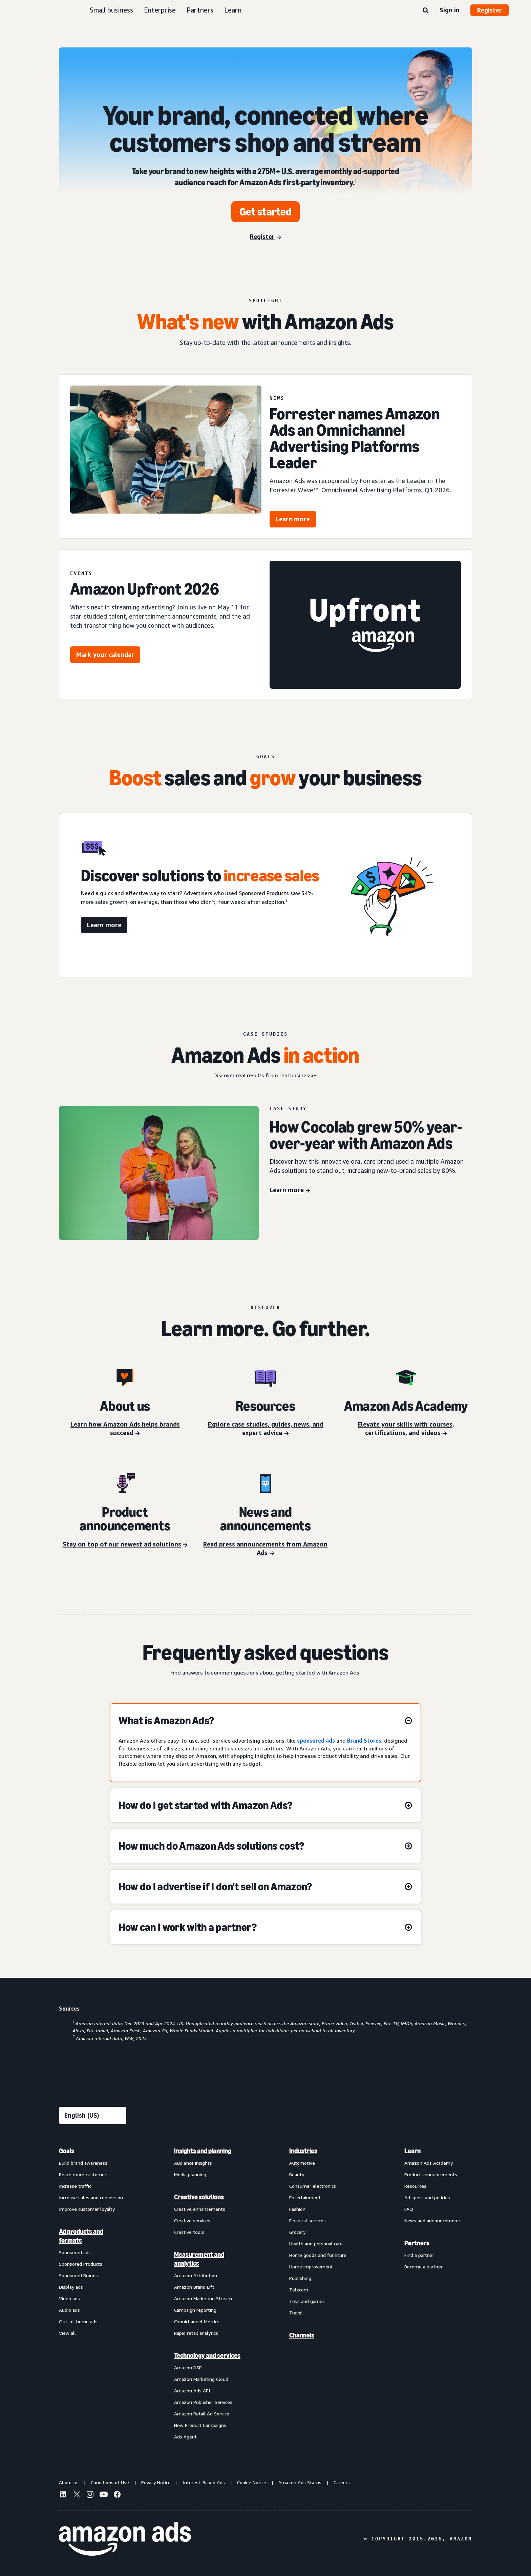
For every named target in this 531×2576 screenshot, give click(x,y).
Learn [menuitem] (412, 2151)
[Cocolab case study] (159, 1173)
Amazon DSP (188, 2367)
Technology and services (207, 2355)
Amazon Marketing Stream (203, 2298)
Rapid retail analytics (196, 2333)
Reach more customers (84, 2174)
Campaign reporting (195, 2310)
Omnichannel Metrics (196, 2321)
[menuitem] (93, 2293)
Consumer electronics (312, 2186)
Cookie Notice (251, 2482)
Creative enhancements (199, 2209)
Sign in (450, 10)
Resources (415, 2186)
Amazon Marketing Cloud (201, 2379)
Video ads (69, 2298)
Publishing (300, 2278)
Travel (296, 2312)
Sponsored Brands (78, 2275)
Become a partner (423, 2266)
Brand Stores (364, 1740)
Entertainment (305, 2197)
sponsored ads (316, 1740)
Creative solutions (199, 2197)
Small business (111, 10)
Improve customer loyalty (87, 2209)
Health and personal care (316, 2243)
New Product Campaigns (200, 2425)
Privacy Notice (156, 2482)
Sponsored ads (75, 2252)
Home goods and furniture (317, 2255)
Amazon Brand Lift (194, 2287)
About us (69, 2482)
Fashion (297, 2209)
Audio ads (69, 2310)
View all (67, 2333)
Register (489, 10)
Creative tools (189, 2232)
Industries (303, 2151)
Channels (301, 2335)
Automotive (302, 2163)
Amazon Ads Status (299, 2482)
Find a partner (419, 2255)
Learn (232, 10)
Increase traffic (75, 2186)
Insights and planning (202, 2151)
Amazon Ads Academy (428, 2163)
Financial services (307, 2220)
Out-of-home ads (78, 2321)
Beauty (296, 2174)
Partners (200, 10)
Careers (342, 2482)
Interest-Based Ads (204, 2482)
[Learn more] (290, 1190)
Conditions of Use (110, 2482)
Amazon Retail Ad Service (201, 2413)
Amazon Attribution (195, 2275)
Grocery (297, 2232)
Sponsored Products (80, 2264)
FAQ (408, 2209)
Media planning (190, 2174)
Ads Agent (185, 2436)
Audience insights (193, 2163)
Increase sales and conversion (91, 2197)
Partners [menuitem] (416, 2243)
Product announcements (430, 2174)
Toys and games (307, 2301)
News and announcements (433, 2220)
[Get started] (265, 211)
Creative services (192, 2220)
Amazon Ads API (192, 2390)
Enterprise (160, 10)
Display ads (71, 2287)
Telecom (298, 2289)
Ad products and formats (81, 2235)
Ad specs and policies (427, 2197)
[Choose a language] (92, 2115)
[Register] (265, 237)
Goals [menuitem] (66, 2151)
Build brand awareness (83, 2163)
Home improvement (311, 2266)
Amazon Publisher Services (203, 2402)
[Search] (426, 10)
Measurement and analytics (199, 2258)
